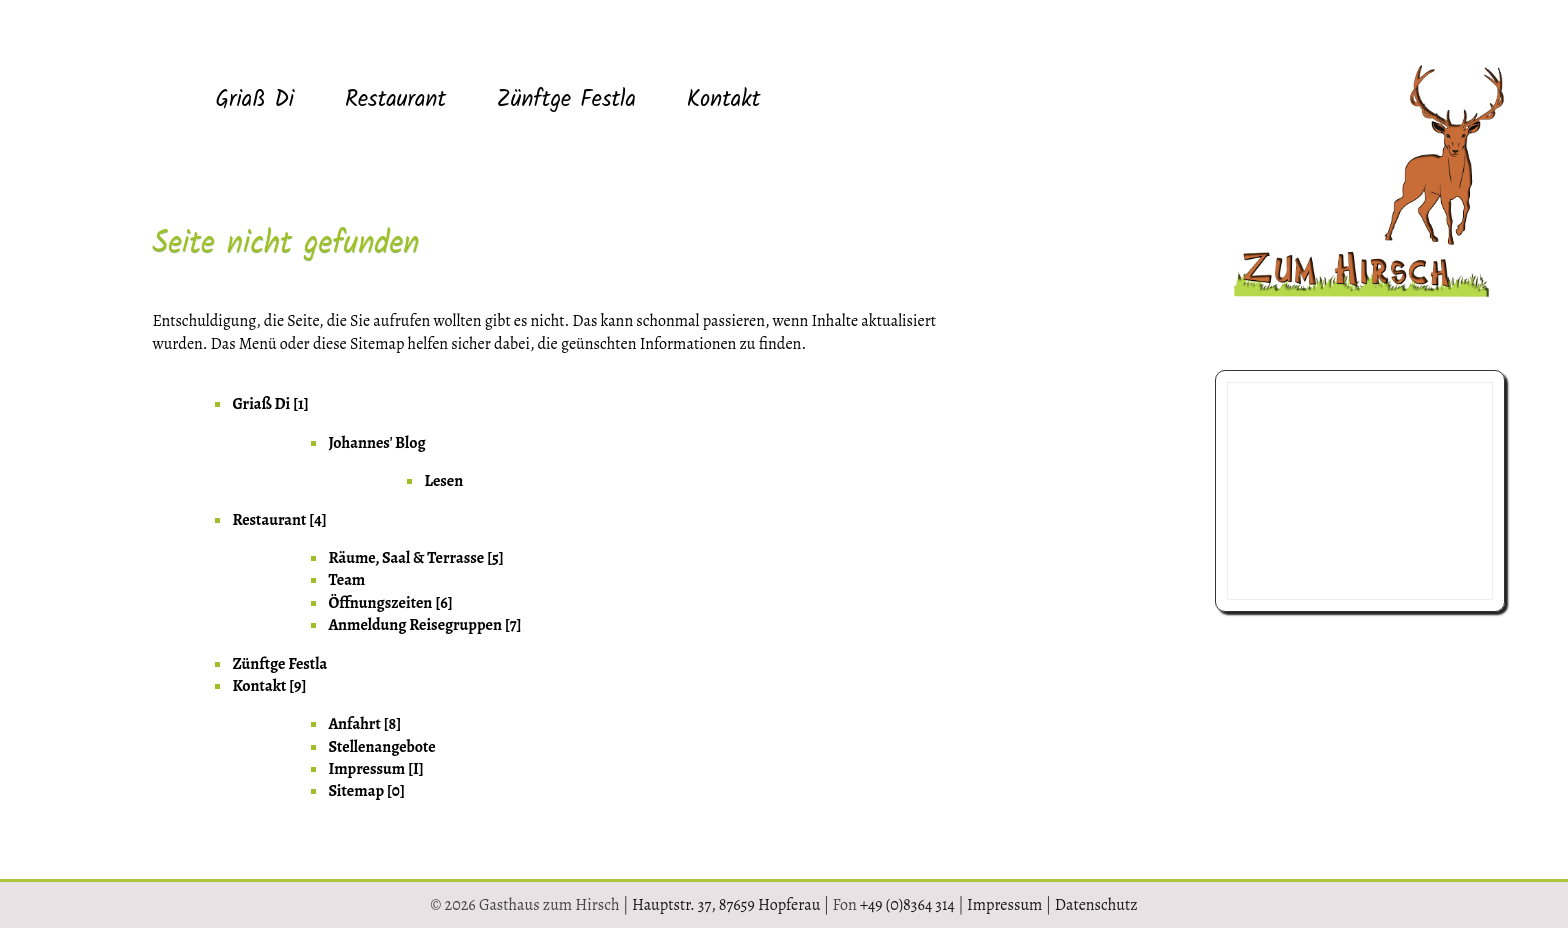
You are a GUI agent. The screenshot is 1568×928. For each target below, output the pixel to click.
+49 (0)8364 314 (907, 905)
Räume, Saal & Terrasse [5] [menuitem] (415, 558)
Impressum (1004, 905)
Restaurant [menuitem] (395, 100)
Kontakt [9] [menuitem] (269, 686)
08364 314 (1276, 556)
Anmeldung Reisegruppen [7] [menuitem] (424, 625)
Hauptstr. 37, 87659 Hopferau (726, 905)
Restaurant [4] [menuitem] (279, 520)
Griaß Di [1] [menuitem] (270, 404)
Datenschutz (1096, 905)
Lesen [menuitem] (443, 481)
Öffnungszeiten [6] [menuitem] (390, 603)
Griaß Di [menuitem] (254, 100)
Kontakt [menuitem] (724, 100)
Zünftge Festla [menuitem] (566, 100)
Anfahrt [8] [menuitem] (364, 724)
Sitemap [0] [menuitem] (366, 791)
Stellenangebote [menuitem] (381, 747)
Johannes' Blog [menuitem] (376, 443)
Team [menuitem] (346, 580)
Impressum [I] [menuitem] (376, 769)
